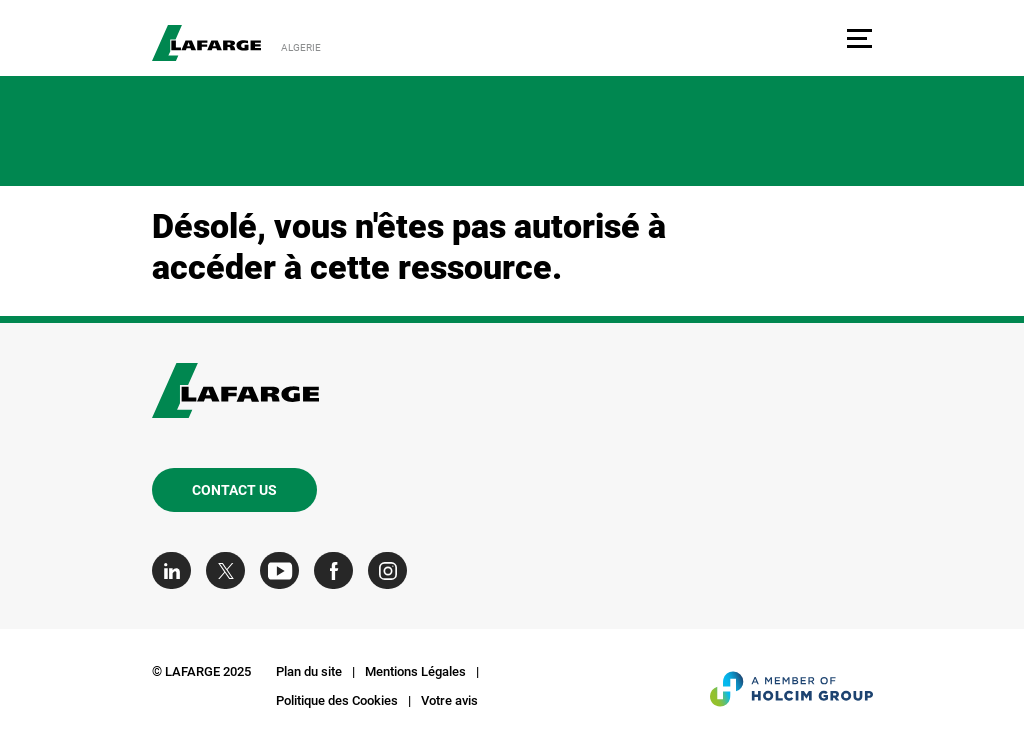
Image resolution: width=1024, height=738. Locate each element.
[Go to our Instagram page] (392, 570)
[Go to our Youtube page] (284, 570)
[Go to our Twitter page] (230, 570)
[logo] (206, 43)
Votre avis (449, 700)
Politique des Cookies (337, 700)
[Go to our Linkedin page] (176, 570)
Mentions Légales (415, 671)
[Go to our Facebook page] (338, 570)
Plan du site (309, 671)
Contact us (234, 490)
